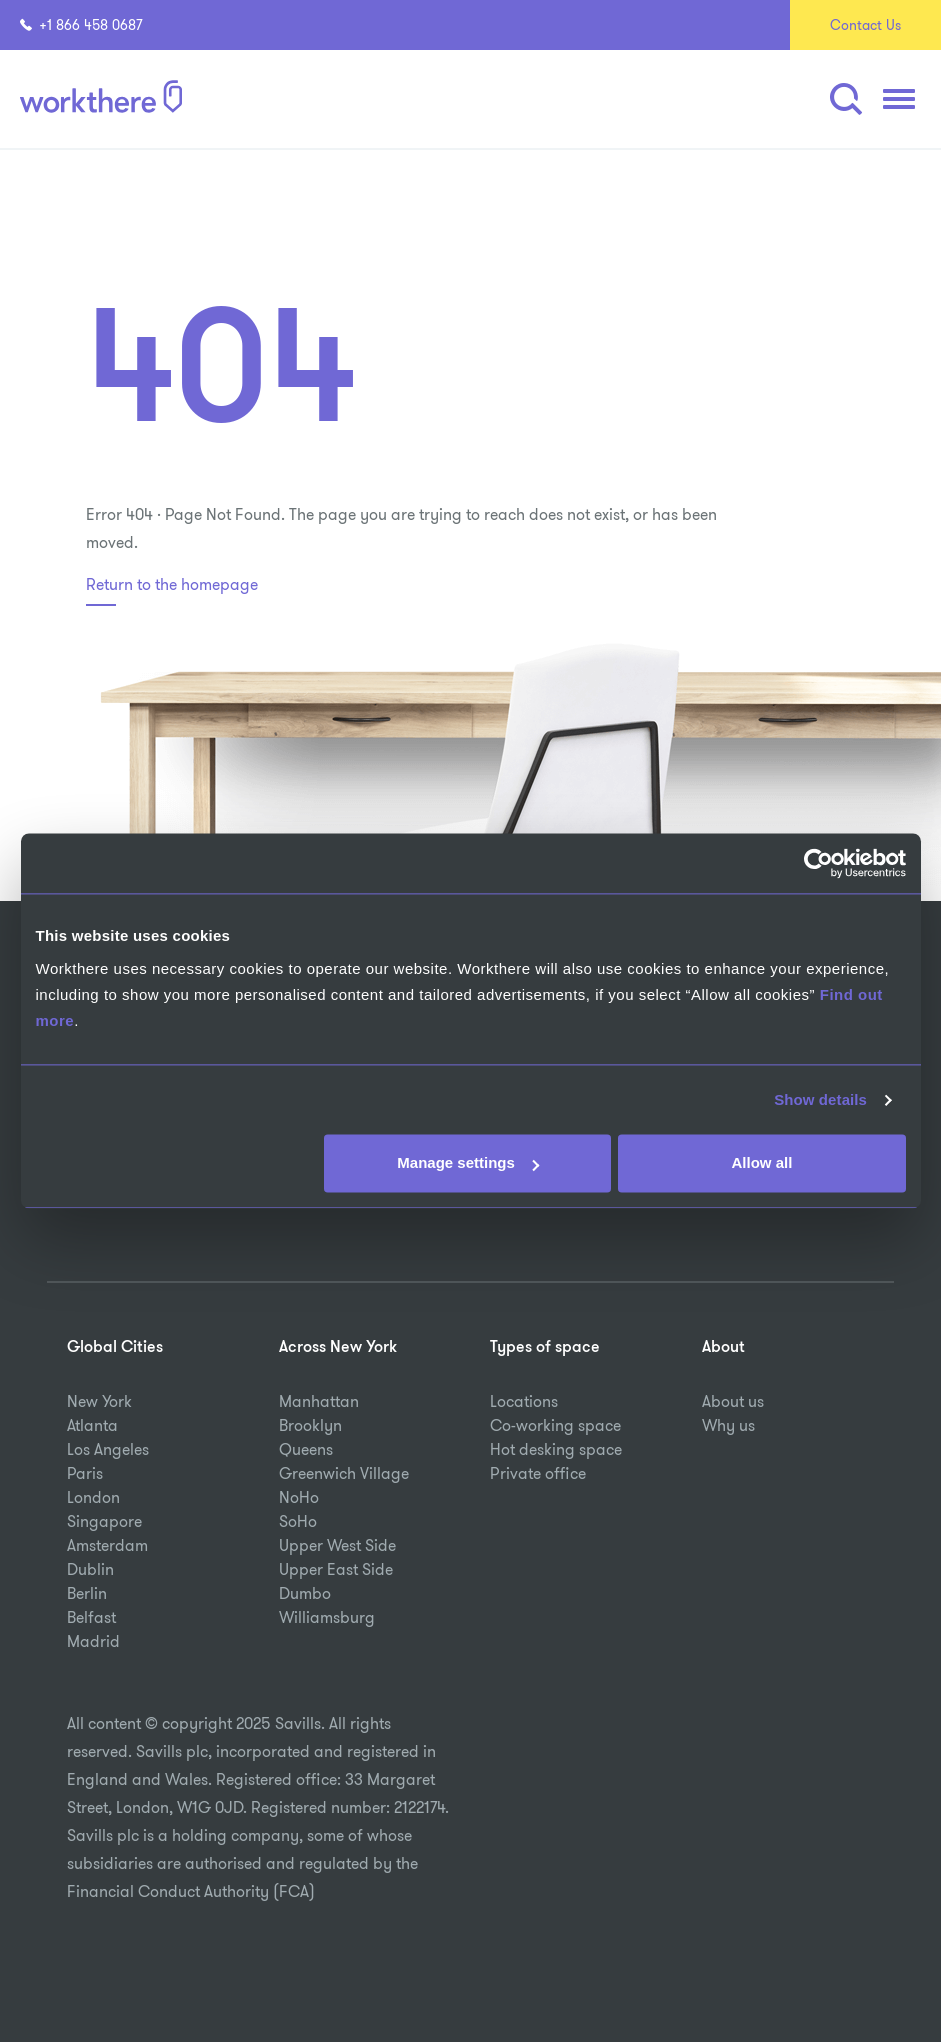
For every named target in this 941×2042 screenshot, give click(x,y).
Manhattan (319, 1401)
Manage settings (468, 1163)
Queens (306, 1449)
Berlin (87, 1593)
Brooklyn (310, 1425)
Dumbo (305, 1593)
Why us (728, 1425)
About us (733, 1401)
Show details (820, 1099)
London (93, 1497)
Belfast (91, 1617)
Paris (85, 1473)
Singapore (104, 1521)
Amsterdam (107, 1545)
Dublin (90, 1569)
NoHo (299, 1497)
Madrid (93, 1641)
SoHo (298, 1521)
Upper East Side (336, 1569)
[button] (845, 99)
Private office (538, 1473)
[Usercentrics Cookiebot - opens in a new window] (818, 863)
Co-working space (555, 1425)
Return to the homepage (172, 584)
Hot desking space (556, 1449)
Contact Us (865, 25)
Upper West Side (337, 1545)
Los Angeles (108, 1449)
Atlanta (92, 1425)
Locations (524, 1401)
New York (99, 1401)
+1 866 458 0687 (81, 25)
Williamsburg (327, 1617)
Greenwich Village (344, 1473)
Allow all (762, 1163)
